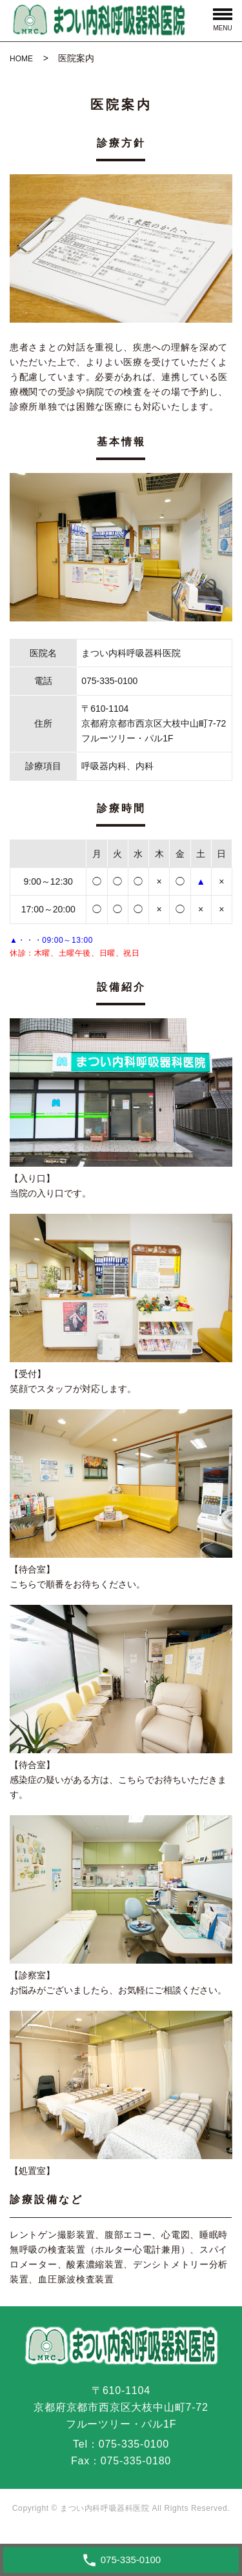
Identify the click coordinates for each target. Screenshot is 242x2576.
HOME (21, 58)
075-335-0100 (134, 2444)
